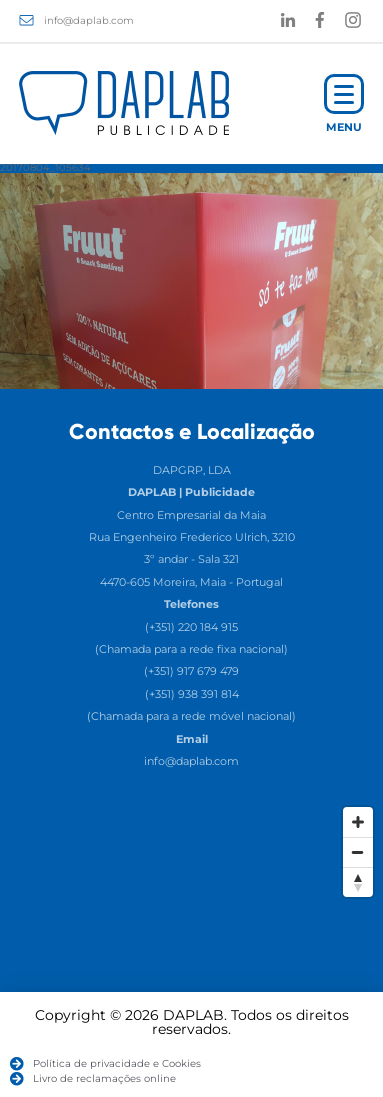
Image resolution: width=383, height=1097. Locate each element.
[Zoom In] (358, 822)
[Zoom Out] (358, 852)
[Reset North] (358, 882)
